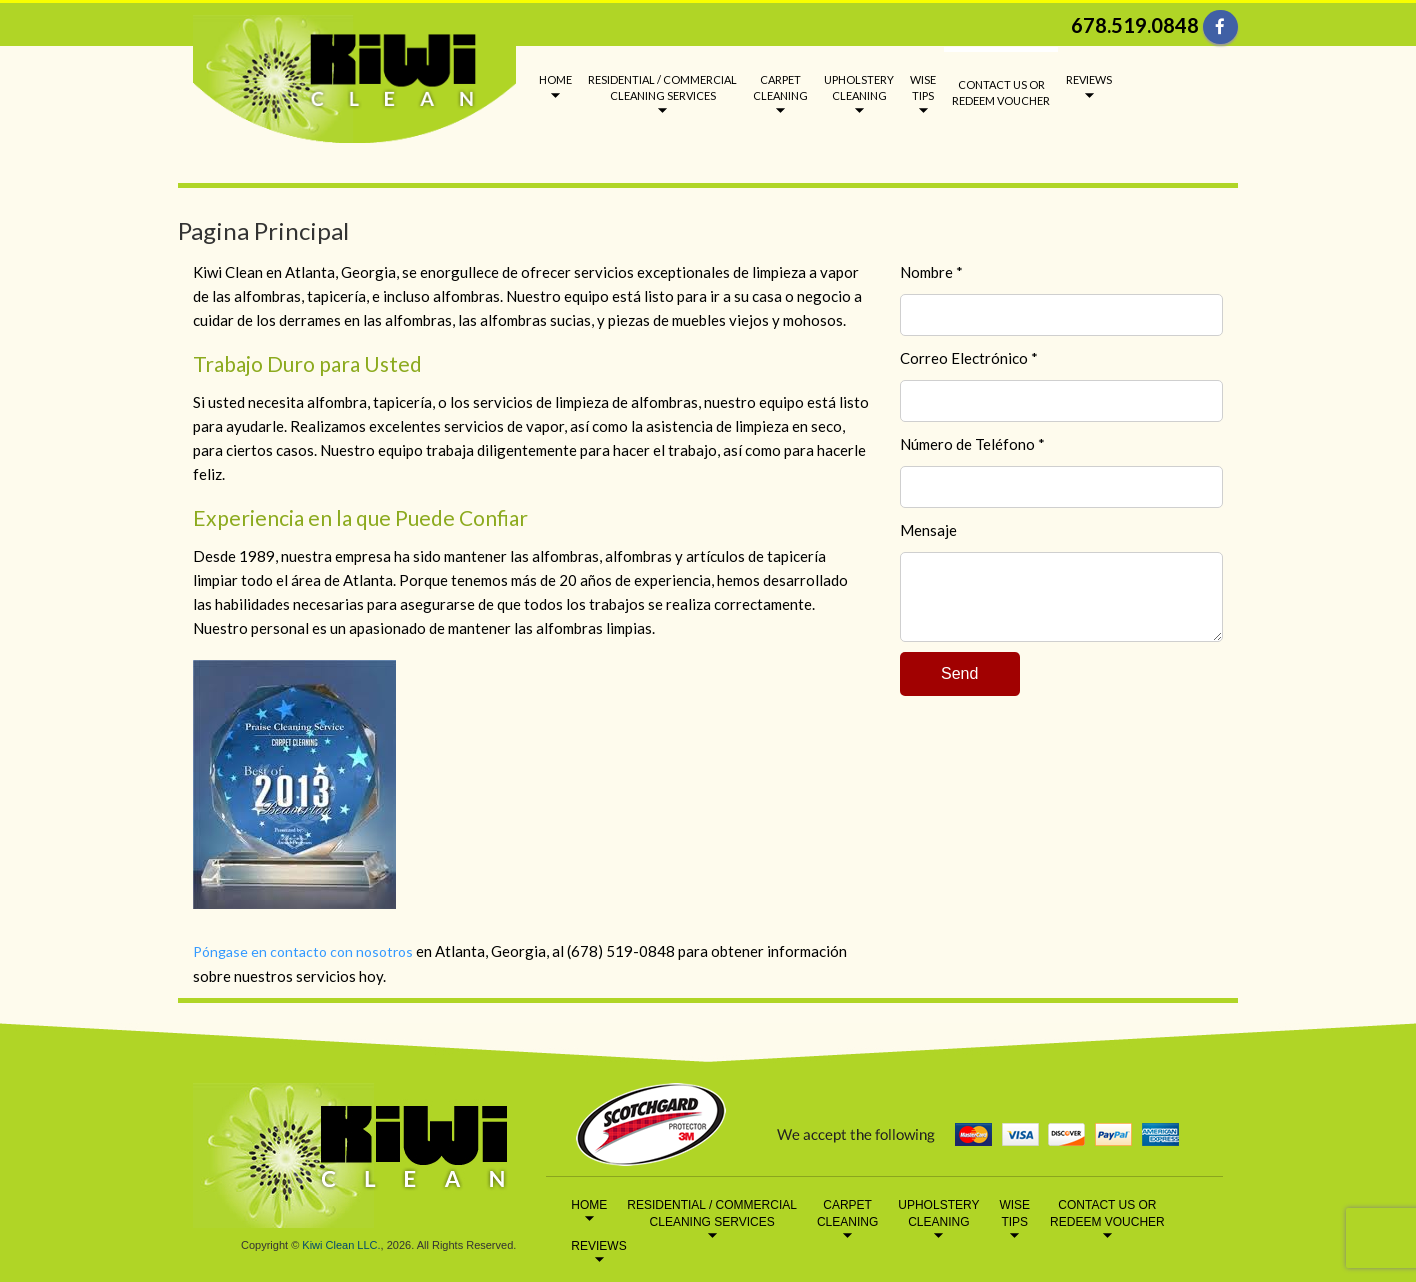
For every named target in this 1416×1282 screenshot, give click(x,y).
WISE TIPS (923, 87)
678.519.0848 (1135, 25)
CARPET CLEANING (780, 87)
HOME (555, 79)
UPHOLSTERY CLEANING (859, 87)
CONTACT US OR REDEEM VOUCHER (1001, 92)
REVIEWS (1089, 79)
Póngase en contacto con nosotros (303, 951)
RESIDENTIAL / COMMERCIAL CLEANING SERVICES (662, 87)
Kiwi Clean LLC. (341, 1245)
